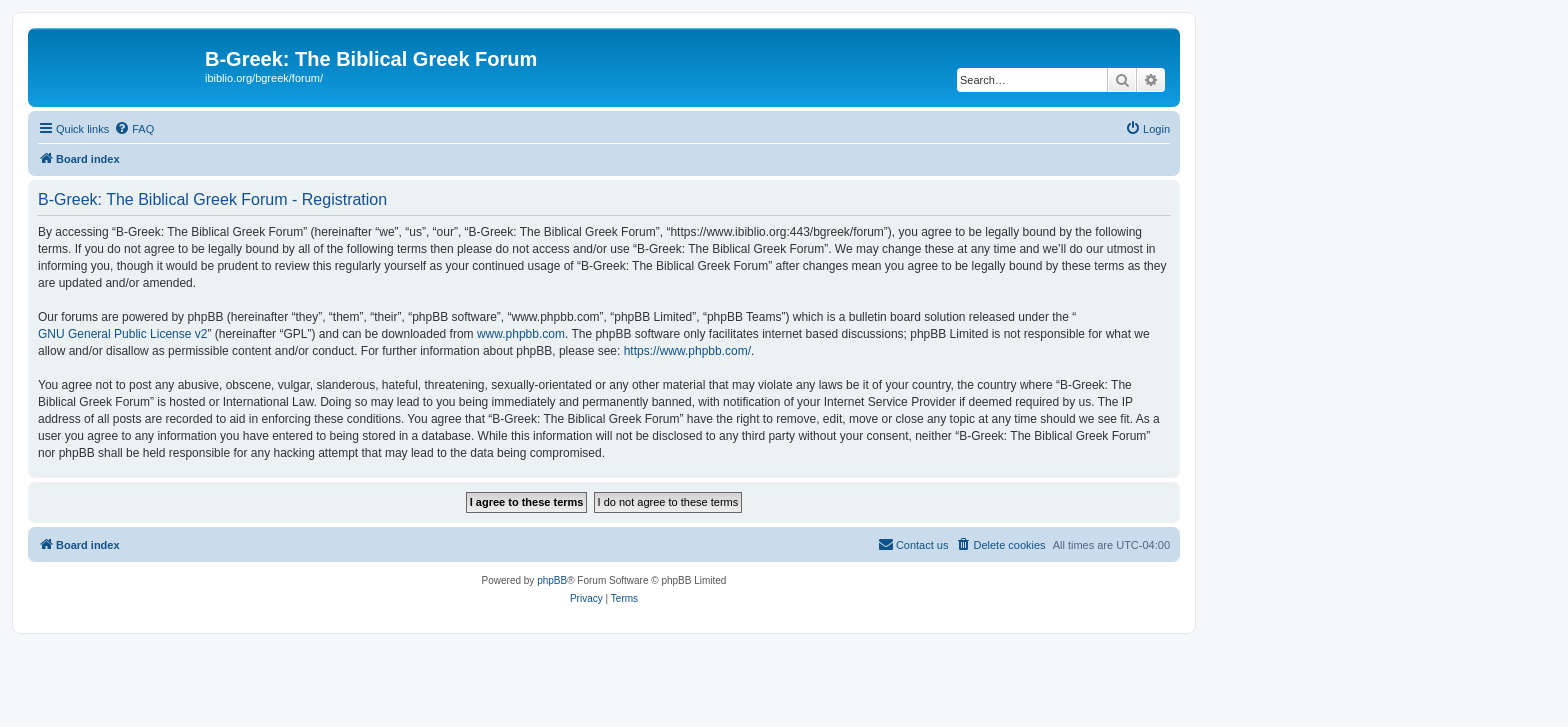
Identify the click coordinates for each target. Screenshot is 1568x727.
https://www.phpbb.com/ (687, 351)
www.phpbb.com (521, 334)
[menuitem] (134, 129)
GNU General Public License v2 (122, 334)
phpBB (552, 580)
